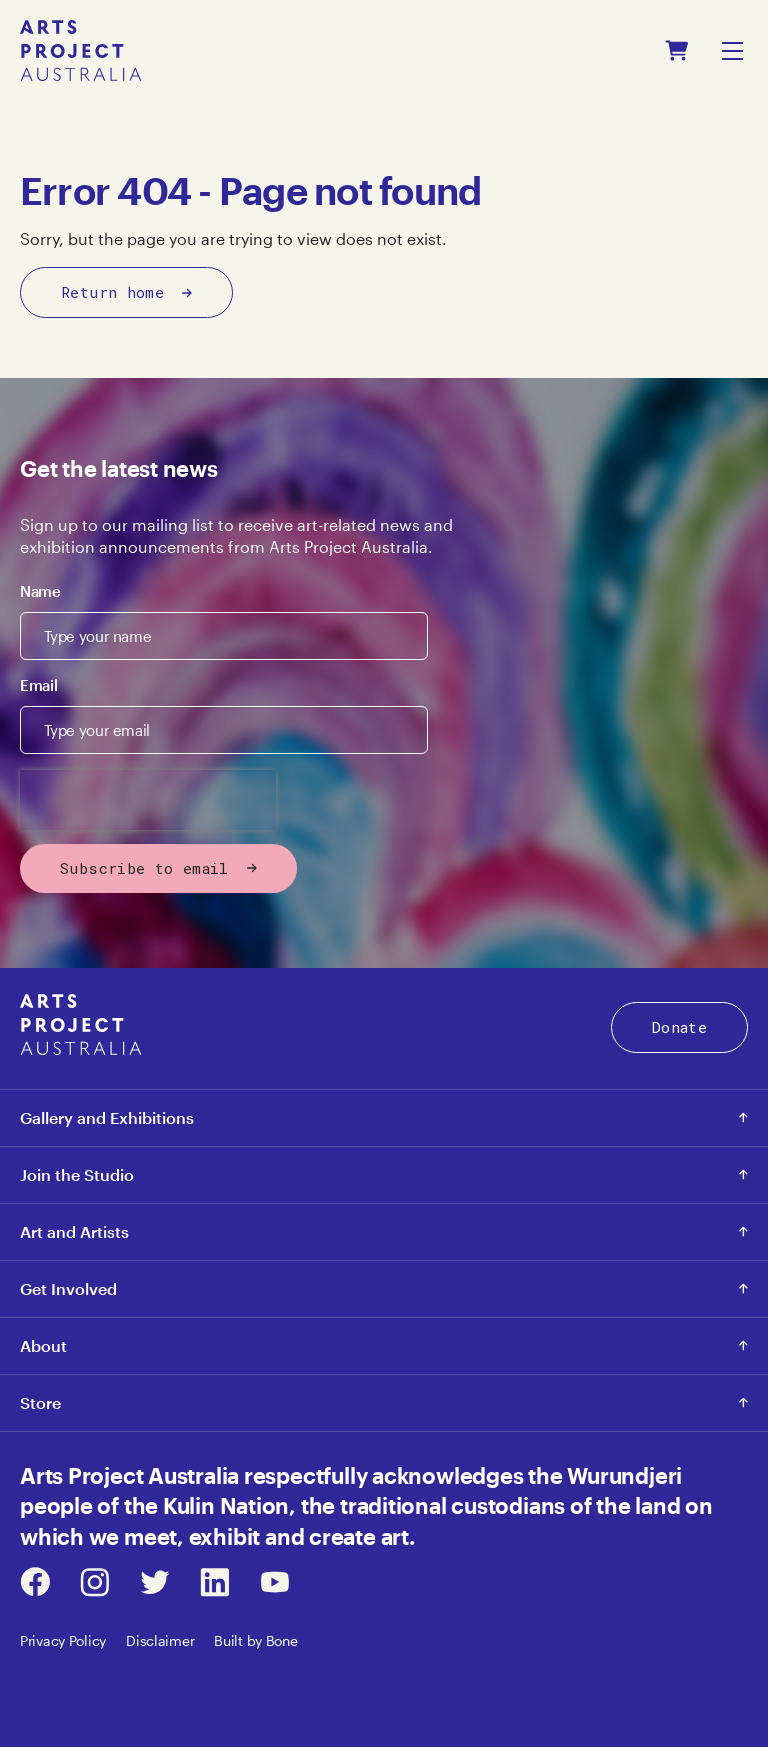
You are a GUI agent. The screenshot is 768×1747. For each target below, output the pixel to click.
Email (38, 685)
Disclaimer (160, 1640)
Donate (679, 1027)
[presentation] (148, 800)
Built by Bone (255, 1640)
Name (40, 591)
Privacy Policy (63, 1640)
